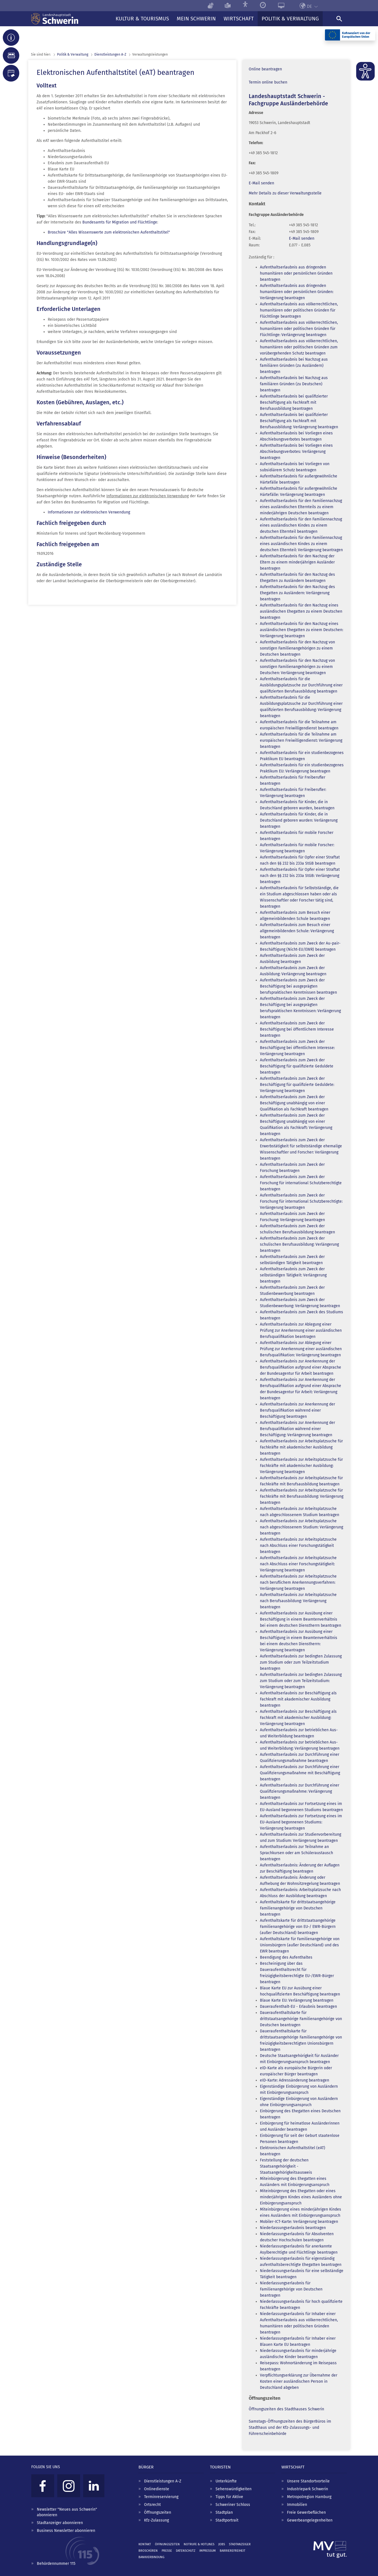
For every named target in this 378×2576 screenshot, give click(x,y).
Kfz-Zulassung (156, 2520)
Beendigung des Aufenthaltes (286, 1957)
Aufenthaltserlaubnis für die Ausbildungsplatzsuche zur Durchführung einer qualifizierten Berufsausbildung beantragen (301, 685)
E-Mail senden (261, 183)
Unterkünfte (226, 2481)
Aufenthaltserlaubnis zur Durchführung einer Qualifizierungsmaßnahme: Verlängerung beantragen (299, 1791)
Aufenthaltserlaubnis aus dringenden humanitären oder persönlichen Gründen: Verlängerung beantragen (296, 291)
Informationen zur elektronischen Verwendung (89, 512)
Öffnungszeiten (157, 2512)
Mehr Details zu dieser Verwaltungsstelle (285, 193)
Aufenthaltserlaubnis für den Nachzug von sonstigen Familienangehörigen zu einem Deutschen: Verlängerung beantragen (297, 666)
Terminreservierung (161, 2496)
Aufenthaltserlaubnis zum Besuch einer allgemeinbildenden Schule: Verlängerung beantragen (297, 930)
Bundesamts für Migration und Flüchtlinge (119, 222)
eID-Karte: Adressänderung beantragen (294, 2080)
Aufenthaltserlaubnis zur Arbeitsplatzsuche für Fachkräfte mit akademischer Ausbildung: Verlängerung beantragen (301, 1465)
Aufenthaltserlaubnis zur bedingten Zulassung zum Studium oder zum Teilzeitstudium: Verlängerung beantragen (301, 1680)
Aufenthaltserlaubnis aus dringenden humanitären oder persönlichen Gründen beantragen (296, 273)
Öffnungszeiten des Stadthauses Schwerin (286, 2409)
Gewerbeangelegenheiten (309, 2520)
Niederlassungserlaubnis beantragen (293, 2227)
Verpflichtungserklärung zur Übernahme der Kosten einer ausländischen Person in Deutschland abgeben (298, 2381)
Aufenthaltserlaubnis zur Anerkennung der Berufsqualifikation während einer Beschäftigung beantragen (297, 1410)
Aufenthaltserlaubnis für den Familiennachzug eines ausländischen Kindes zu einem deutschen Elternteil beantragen (301, 525)
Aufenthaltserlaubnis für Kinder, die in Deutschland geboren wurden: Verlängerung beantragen (299, 820)
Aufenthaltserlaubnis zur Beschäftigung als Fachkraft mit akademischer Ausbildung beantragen (298, 1699)
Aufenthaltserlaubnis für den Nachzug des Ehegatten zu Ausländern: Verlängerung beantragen (297, 592)
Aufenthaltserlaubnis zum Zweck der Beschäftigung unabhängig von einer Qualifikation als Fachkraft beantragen (294, 1103)
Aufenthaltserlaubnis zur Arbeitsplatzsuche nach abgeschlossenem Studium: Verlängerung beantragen (301, 1527)
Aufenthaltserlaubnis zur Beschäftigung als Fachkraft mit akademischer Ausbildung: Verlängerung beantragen (298, 1717)
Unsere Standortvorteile (308, 2481)
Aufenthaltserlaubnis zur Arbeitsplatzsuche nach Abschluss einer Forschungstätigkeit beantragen (298, 1545)
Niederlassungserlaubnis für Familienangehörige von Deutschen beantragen (291, 2289)
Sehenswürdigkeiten (234, 2489)
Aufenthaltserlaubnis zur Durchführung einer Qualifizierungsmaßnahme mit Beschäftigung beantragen (300, 1772)
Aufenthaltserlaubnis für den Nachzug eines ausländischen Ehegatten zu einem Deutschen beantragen (301, 611)
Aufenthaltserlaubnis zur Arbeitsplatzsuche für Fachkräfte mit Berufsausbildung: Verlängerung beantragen (301, 1496)
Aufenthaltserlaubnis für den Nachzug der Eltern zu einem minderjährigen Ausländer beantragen (297, 562)
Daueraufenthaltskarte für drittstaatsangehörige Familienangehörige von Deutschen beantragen (301, 2018)
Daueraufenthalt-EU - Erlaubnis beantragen (298, 2006)
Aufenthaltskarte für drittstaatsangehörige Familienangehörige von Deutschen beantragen (298, 1908)
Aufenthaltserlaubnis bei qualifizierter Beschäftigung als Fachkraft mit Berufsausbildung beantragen (294, 402)
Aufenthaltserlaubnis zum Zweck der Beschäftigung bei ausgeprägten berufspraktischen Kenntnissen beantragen (298, 986)
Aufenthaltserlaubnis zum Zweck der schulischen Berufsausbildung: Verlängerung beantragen (299, 1244)
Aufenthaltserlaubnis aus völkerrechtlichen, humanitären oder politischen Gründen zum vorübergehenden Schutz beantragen (299, 347)
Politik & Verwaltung (72, 54)
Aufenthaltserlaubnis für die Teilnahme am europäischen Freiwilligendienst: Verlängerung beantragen (301, 740)
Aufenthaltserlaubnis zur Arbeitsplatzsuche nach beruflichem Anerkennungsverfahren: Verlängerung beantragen (298, 1582)
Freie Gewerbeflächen (306, 2512)
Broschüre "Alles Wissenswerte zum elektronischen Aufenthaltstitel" (109, 232)
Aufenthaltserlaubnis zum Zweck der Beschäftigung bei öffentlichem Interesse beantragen (297, 1029)
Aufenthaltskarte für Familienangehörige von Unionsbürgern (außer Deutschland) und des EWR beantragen (299, 1945)
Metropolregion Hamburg (309, 2496)
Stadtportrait (227, 2520)
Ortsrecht (152, 2504)
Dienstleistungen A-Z (162, 2481)
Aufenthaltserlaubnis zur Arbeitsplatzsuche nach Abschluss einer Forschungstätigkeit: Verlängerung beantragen (298, 1564)
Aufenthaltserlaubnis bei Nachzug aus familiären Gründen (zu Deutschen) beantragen (294, 384)
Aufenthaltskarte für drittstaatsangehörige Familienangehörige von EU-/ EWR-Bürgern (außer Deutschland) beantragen (298, 1926)
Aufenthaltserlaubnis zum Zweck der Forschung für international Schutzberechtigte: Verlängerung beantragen (301, 1201)
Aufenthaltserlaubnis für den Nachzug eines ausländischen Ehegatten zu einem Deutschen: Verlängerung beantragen (301, 629)
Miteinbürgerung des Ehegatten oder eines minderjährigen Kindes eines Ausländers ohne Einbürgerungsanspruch (301, 2197)
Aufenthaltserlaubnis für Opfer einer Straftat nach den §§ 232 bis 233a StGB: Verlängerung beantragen (300, 875)
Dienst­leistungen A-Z (110, 54)
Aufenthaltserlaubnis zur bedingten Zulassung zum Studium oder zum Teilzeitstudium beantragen (301, 1662)
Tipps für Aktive (229, 2496)
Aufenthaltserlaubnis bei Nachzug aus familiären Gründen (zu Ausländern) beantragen (294, 365)
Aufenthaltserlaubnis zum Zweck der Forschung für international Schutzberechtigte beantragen (301, 1182)
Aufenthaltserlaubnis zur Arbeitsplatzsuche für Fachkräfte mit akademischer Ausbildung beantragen (301, 1447)
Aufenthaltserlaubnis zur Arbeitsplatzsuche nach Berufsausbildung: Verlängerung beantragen (298, 1600)
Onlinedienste (156, 2489)
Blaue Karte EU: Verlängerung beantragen (296, 2000)
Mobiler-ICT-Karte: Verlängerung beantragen (299, 2221)
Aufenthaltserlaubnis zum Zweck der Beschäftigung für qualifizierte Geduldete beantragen (296, 1066)
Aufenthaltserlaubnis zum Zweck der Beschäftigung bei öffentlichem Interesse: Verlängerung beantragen (297, 1047)
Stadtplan (224, 2512)
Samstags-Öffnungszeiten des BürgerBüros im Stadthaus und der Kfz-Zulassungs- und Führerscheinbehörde (290, 2427)
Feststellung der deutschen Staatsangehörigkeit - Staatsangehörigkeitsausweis (286, 2166)
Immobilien (297, 2504)
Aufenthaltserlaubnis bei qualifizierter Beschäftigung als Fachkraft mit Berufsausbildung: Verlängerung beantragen (299, 420)
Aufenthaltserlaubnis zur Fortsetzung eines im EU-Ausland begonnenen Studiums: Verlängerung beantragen (301, 1822)
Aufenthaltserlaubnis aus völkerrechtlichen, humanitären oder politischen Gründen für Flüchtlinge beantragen (299, 310)
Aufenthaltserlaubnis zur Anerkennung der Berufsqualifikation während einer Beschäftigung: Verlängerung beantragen (297, 1428)
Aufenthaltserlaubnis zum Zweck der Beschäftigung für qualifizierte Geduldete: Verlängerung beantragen (297, 1084)
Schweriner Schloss (233, 2504)
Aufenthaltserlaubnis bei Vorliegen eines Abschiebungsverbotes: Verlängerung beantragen (296, 451)
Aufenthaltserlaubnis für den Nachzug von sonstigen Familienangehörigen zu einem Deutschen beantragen (297, 648)
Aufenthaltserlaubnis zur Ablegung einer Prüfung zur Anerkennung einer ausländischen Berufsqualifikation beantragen (301, 1330)
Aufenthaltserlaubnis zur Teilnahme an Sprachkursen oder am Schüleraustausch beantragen (296, 1852)
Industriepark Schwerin (307, 2489)
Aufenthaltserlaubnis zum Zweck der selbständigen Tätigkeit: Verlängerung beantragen (293, 1275)
